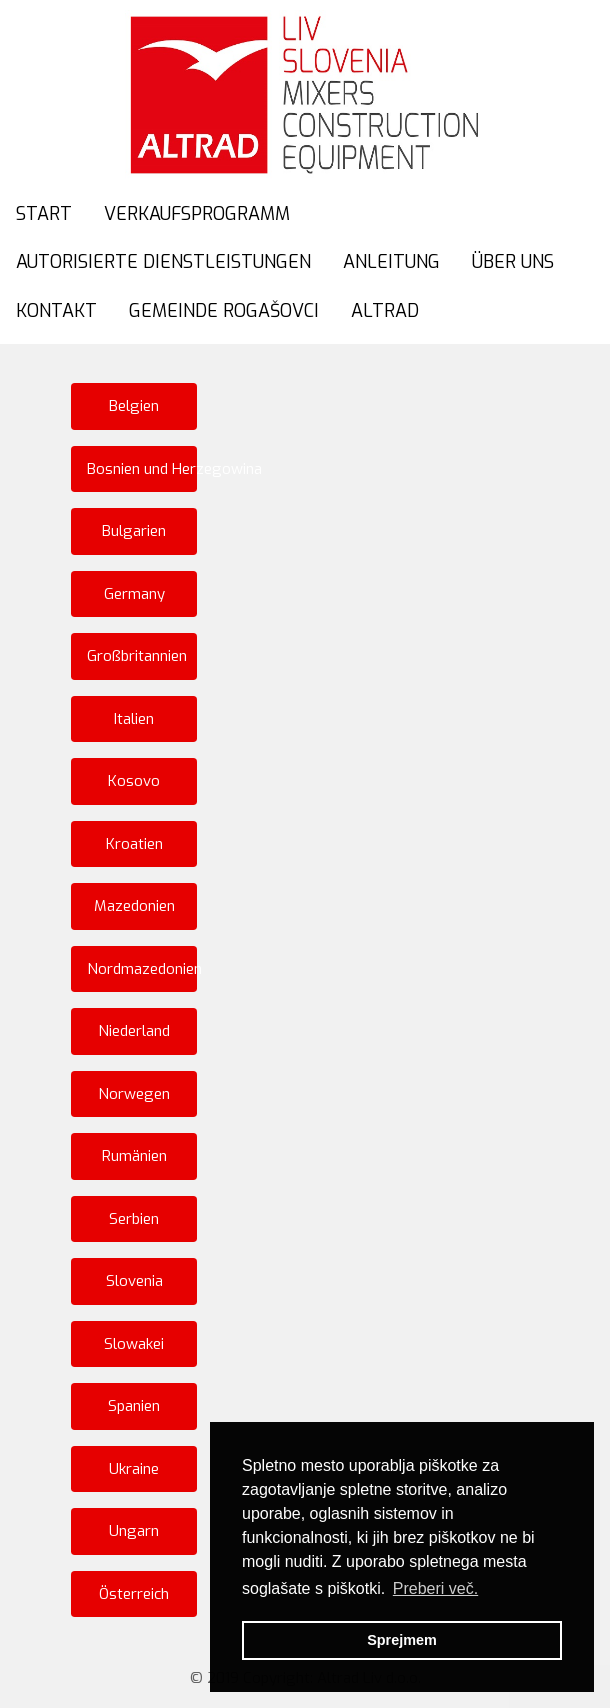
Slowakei (134, 1344)
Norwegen (134, 1094)
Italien (134, 719)
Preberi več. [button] (435, 1588)
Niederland (134, 1031)
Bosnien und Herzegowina (142, 469)
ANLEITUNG (391, 262)
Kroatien (134, 844)
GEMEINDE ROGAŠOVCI (224, 311)
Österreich (134, 1594)
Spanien (134, 1406)
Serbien (134, 1219)
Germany (134, 594)
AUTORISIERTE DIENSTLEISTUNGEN (163, 262)
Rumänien (134, 1156)
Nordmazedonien (142, 969)
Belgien (134, 406)
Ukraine (134, 1469)
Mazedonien (134, 906)
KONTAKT (56, 311)
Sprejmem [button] (402, 1640)
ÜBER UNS (513, 262)
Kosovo (134, 781)
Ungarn (134, 1531)
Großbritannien (137, 656)
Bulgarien (134, 531)
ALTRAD (385, 311)
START (44, 214)
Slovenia (134, 1281)
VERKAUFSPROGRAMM (197, 214)
